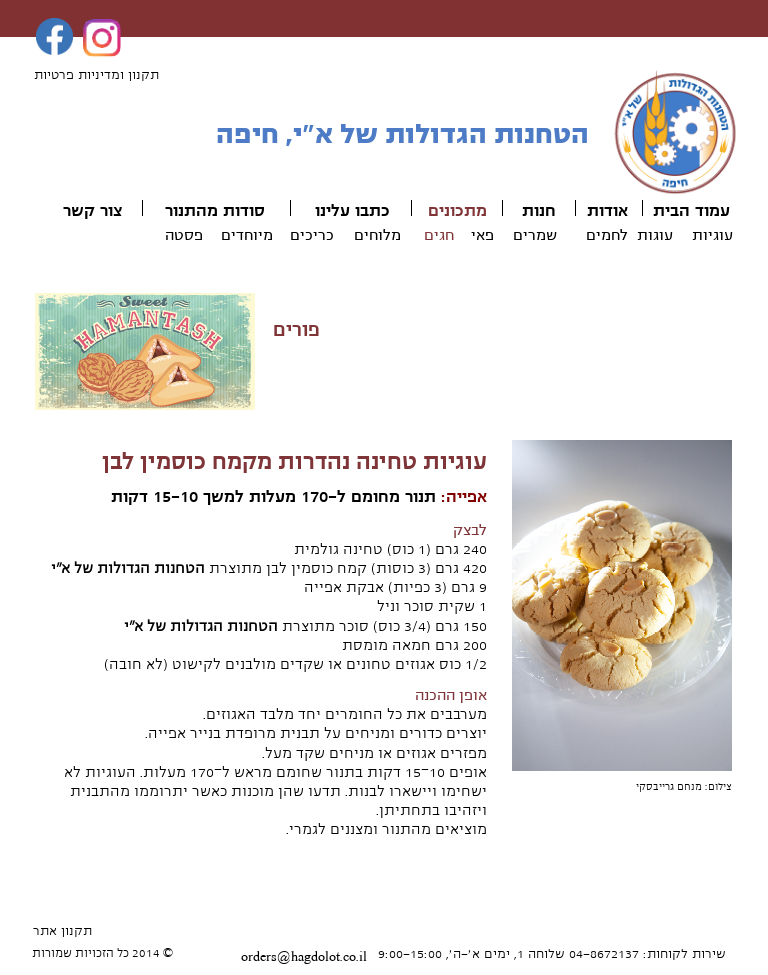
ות (530, 211)
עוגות (655, 235)
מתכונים (457, 211)
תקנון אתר (62, 931)
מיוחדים (247, 235)
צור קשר (92, 211)
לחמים (607, 235)
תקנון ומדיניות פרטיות (96, 75)
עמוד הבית (691, 211)
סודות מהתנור (215, 211)
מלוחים (377, 235)
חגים (439, 235)
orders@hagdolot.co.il (304, 957)
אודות (607, 211)
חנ (547, 211)
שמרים (535, 235)
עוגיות (712, 235)
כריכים (312, 235)
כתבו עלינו (352, 211)
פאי (482, 235)
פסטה (184, 235)
